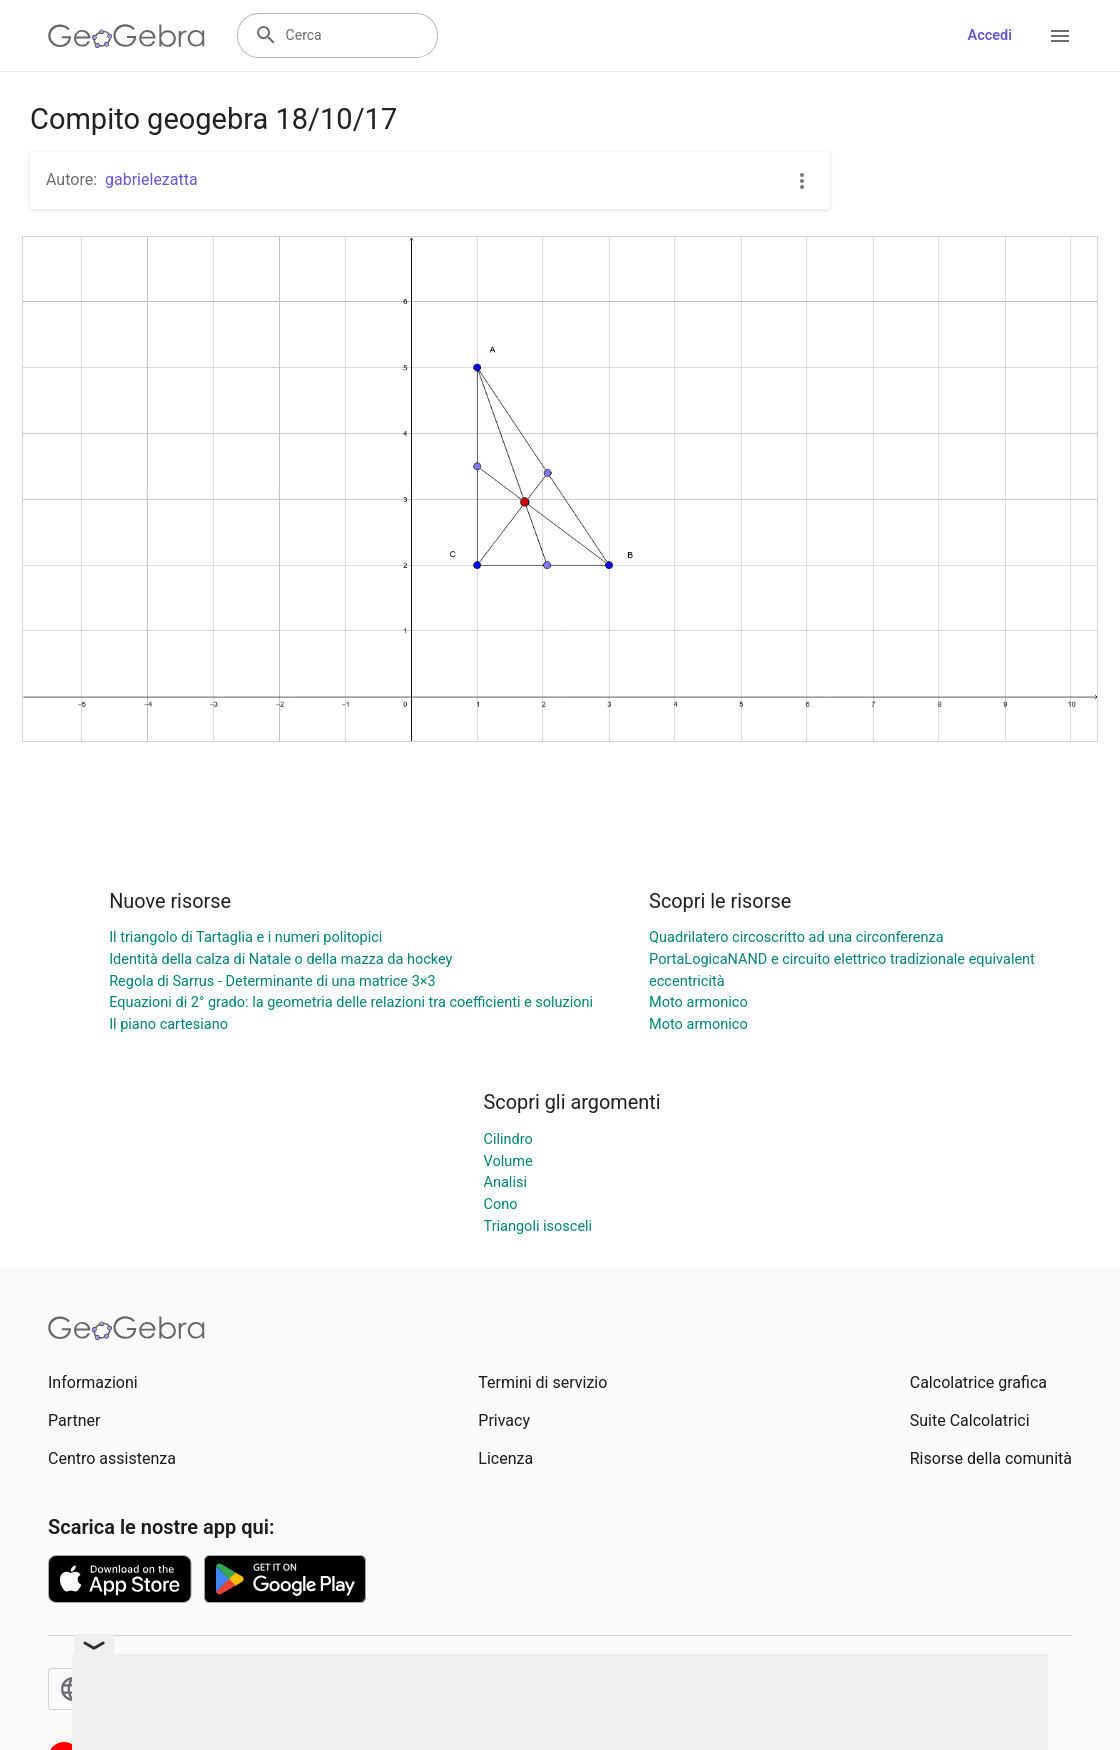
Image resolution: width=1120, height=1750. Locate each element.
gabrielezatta (151, 179)
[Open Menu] (1060, 36)
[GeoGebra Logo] (126, 36)
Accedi (989, 35)
